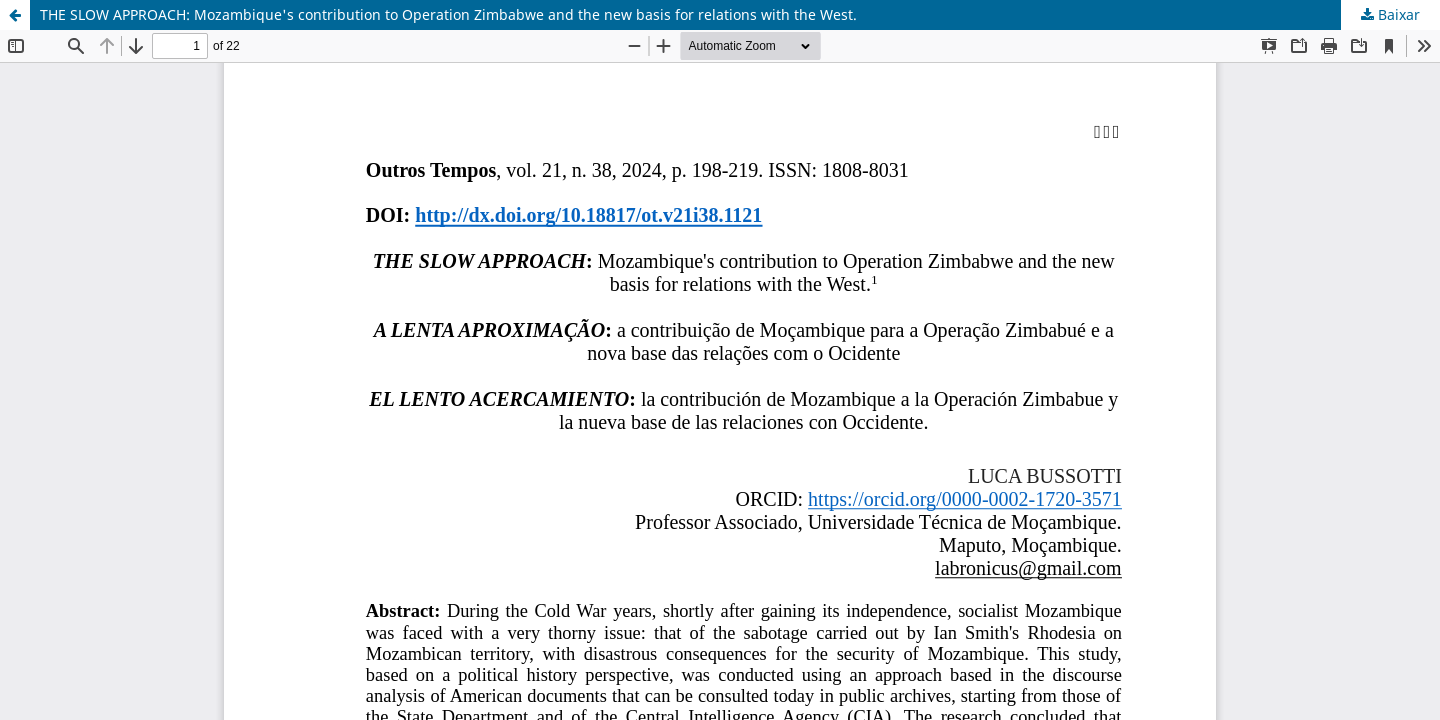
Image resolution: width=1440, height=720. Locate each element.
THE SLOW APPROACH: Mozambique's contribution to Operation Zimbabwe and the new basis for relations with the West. (448, 14)
